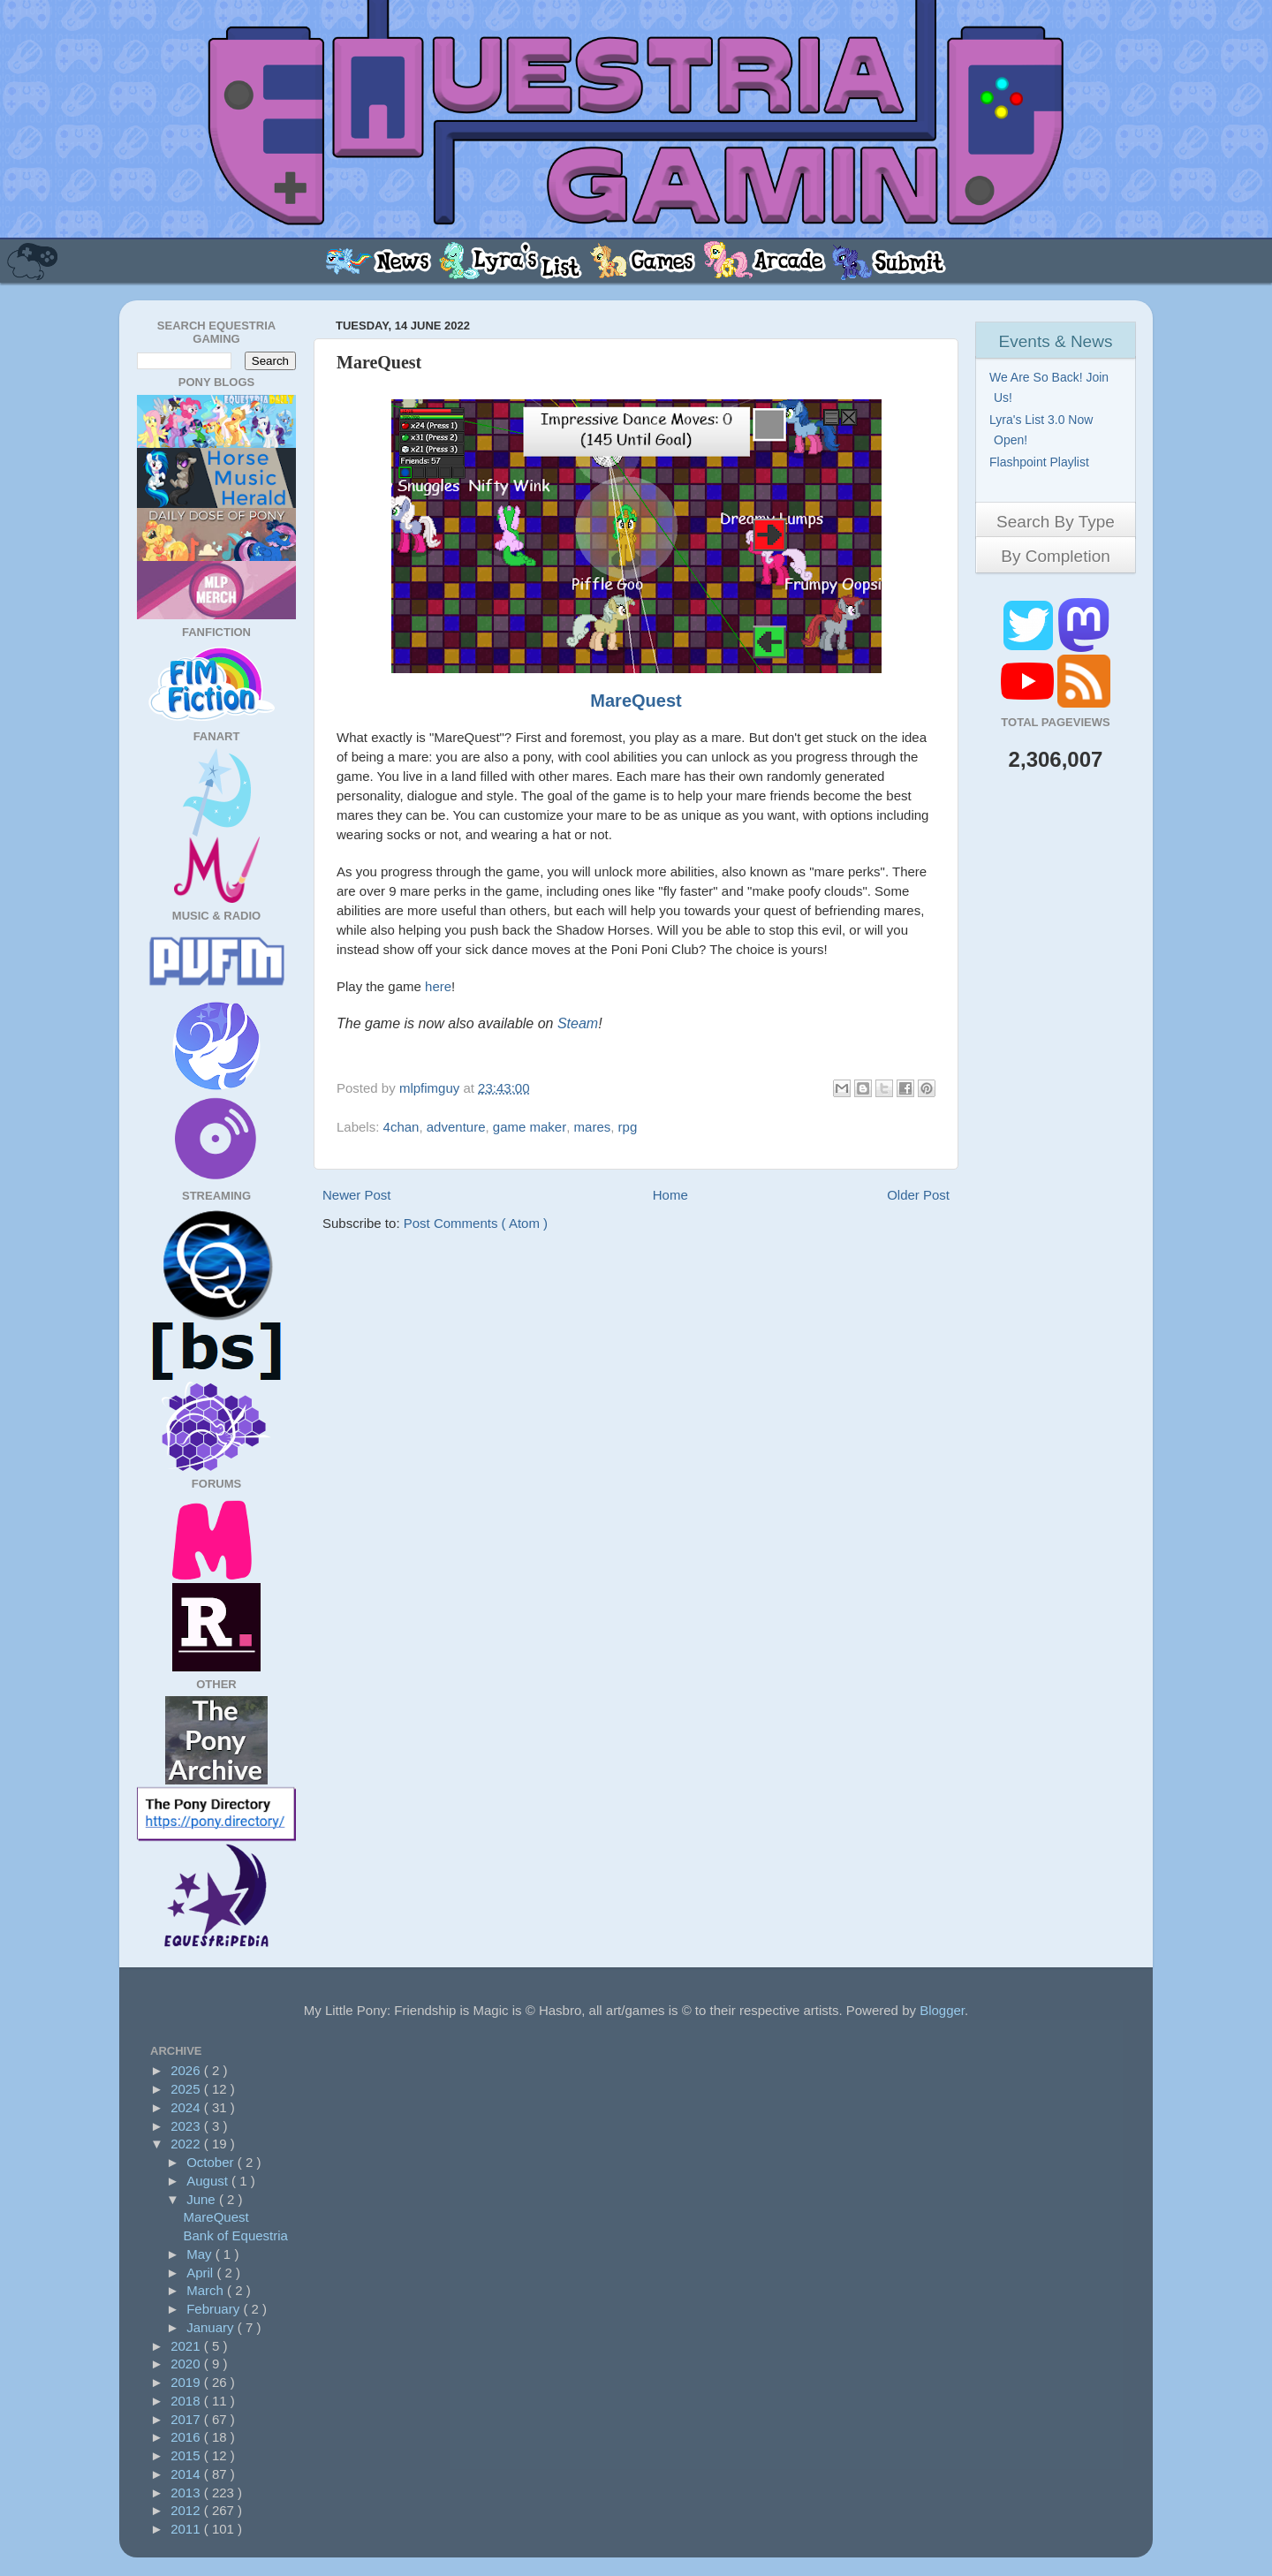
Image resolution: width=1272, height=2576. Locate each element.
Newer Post (356, 1194)
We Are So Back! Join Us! (1051, 387)
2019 (187, 2382)
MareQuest (635, 700)
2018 (187, 2400)
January (212, 2327)
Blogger (942, 2010)
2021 (187, 2345)
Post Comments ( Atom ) (476, 1223)
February (214, 2308)
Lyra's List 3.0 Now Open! (1043, 430)
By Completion (1055, 556)
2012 (187, 2510)
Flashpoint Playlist (1041, 462)
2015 (187, 2455)
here (438, 986)
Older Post (918, 1194)
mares (592, 1126)
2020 (187, 2363)
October (212, 2162)
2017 (187, 2419)
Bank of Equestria (236, 2235)
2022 (187, 2143)
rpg (628, 1126)
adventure (456, 1126)
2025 (187, 2088)
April (201, 2272)
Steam (577, 1023)
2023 (187, 2125)
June (202, 2199)
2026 (187, 2070)
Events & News (1056, 341)
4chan (401, 1126)
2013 (187, 2492)
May (201, 2254)
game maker (529, 1126)
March (206, 2290)
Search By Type (1055, 521)
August (208, 2180)
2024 (187, 2107)
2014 (187, 2473)
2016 (187, 2436)
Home (670, 1194)
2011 (187, 2528)
